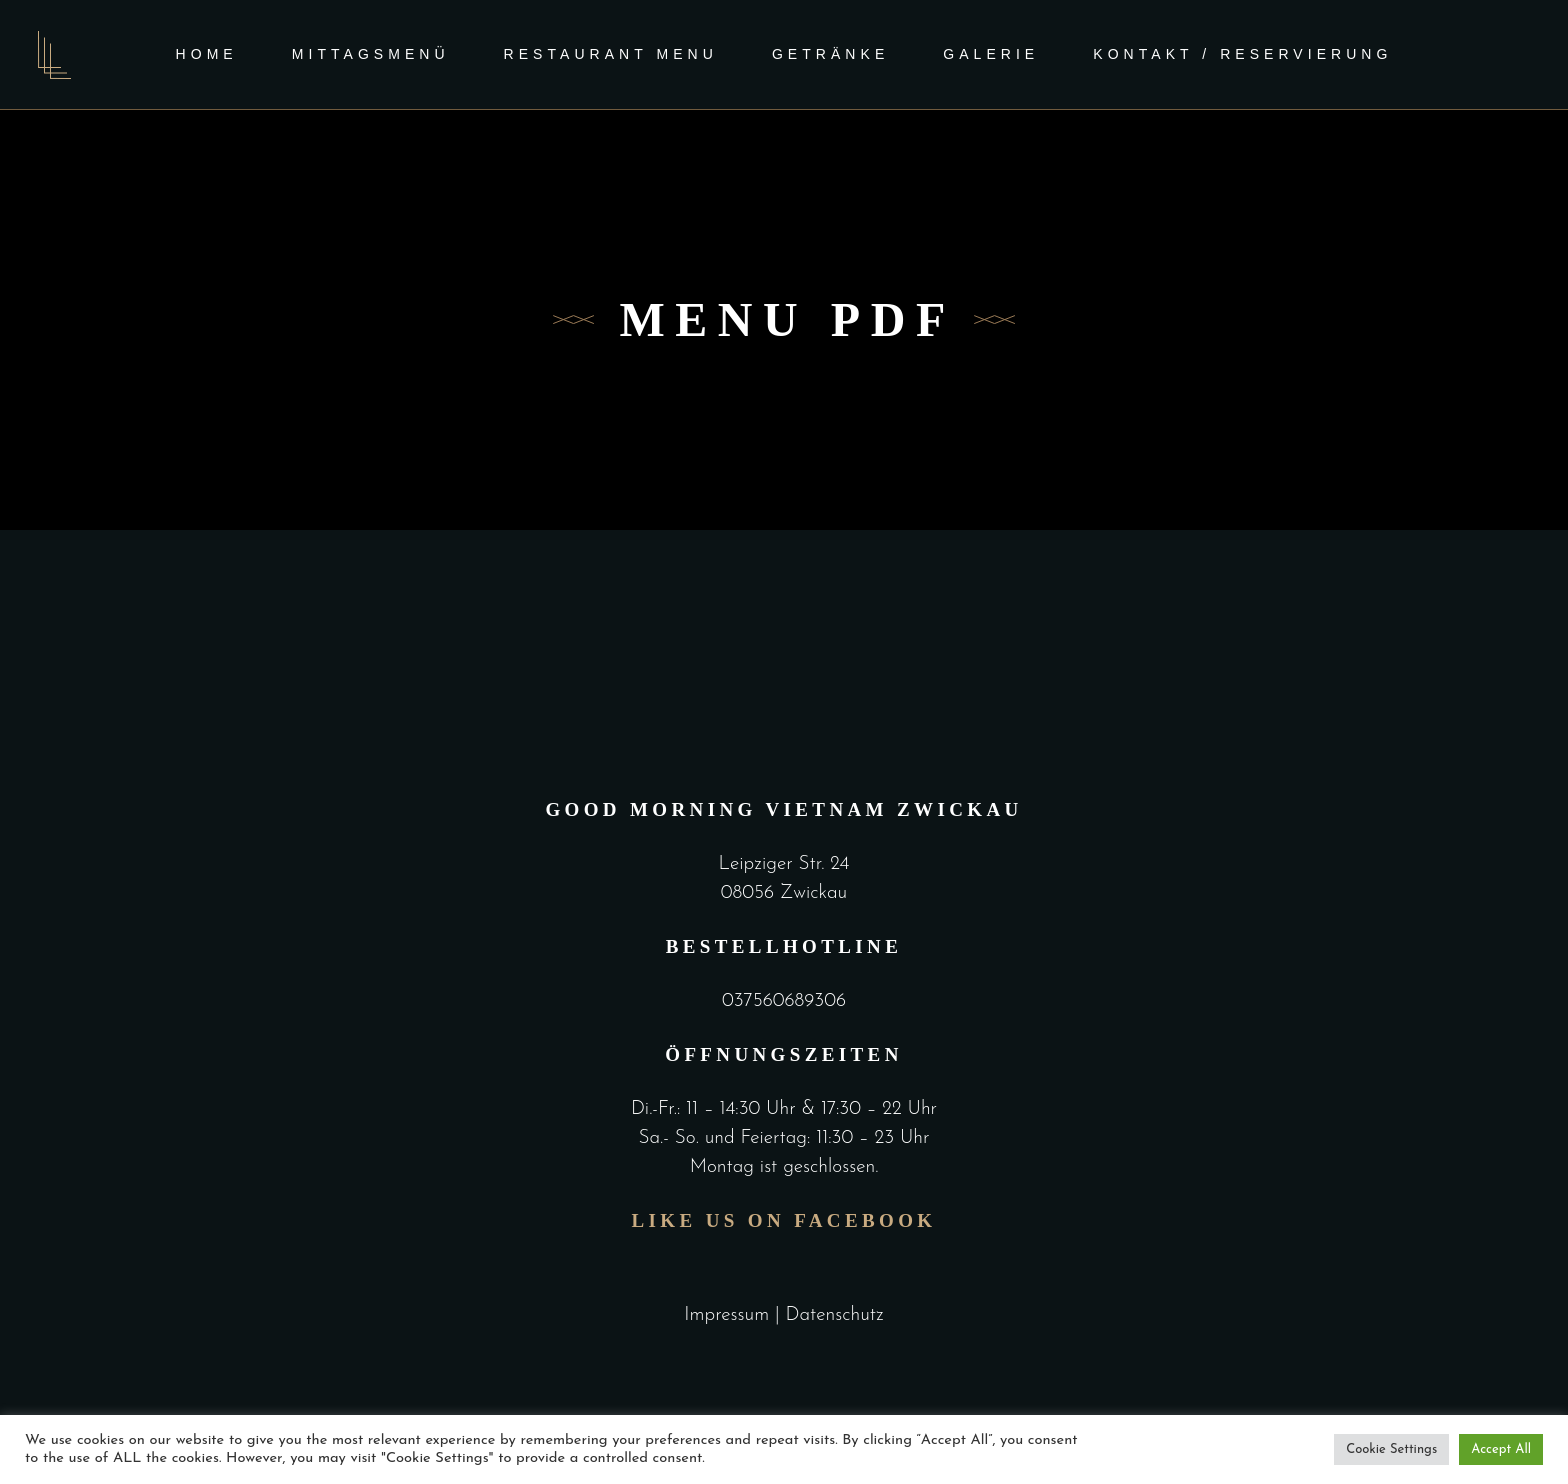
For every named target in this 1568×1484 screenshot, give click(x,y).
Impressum (726, 1315)
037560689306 (784, 1001)
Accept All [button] (1501, 1449)
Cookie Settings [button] (1391, 1449)
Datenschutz (834, 1315)
